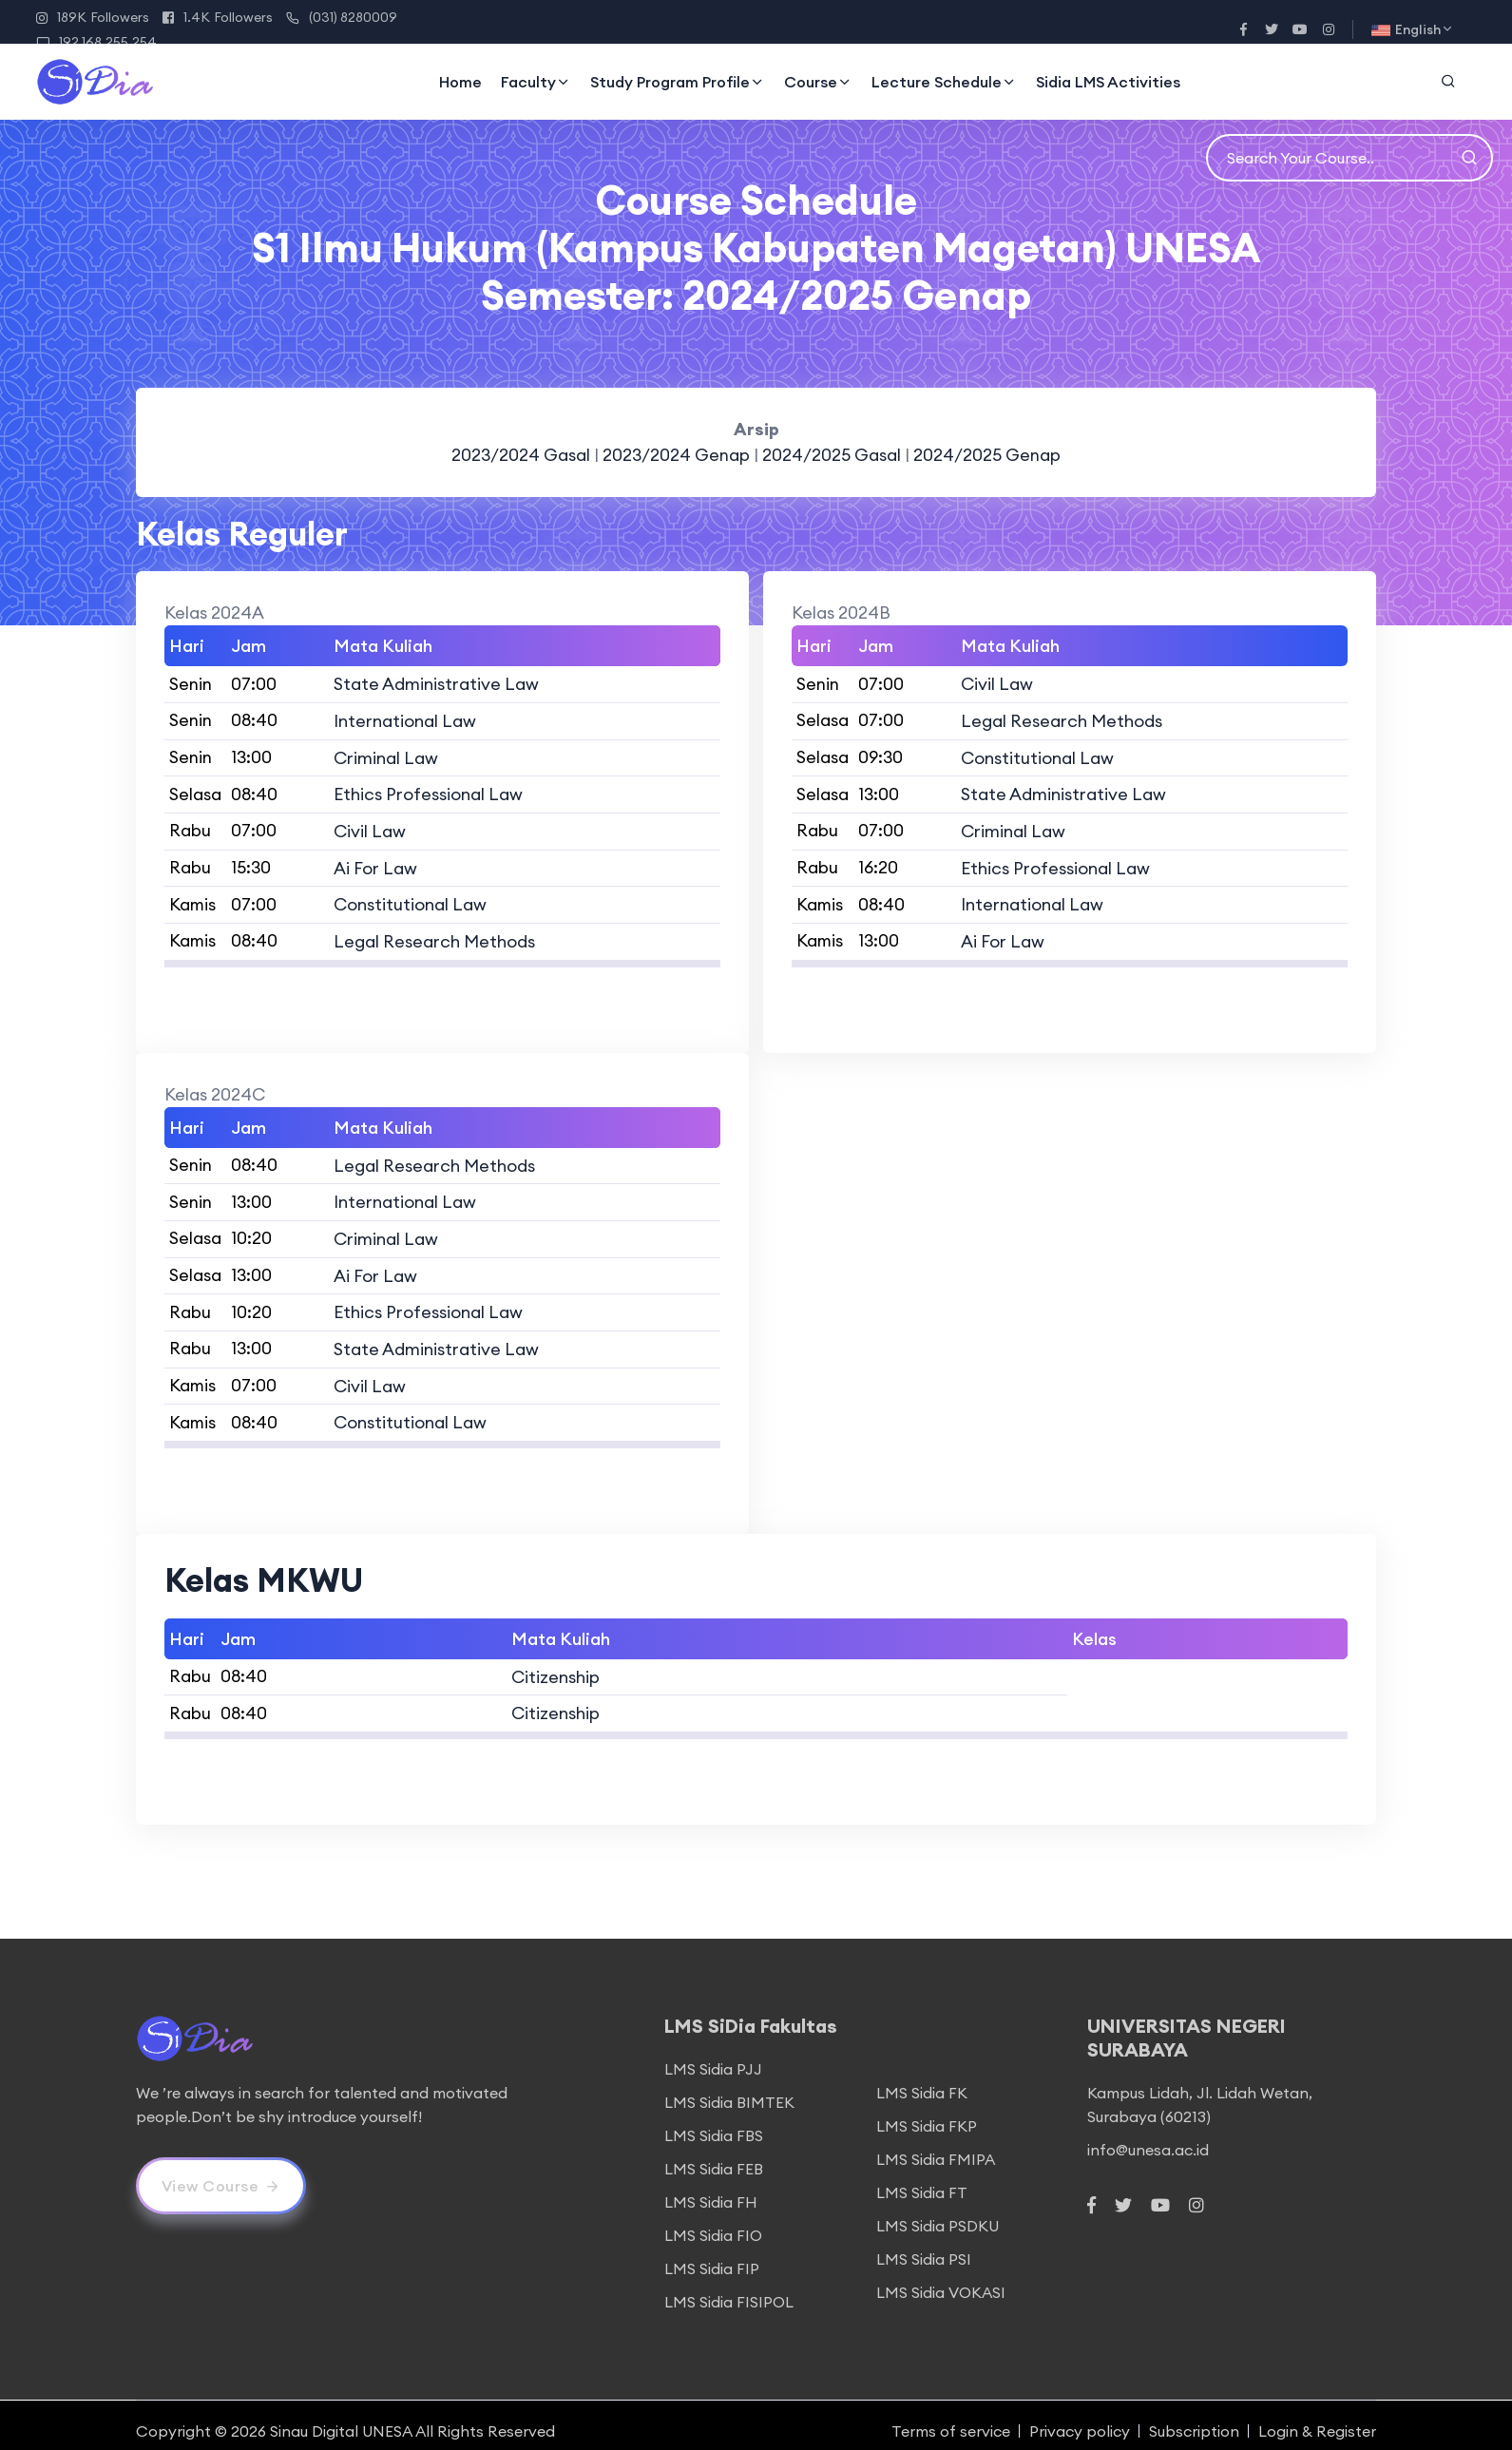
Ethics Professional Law (428, 792)
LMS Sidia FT (921, 2180)
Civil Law (370, 828)
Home (460, 81)
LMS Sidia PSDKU (937, 2213)
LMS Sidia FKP (926, 2113)
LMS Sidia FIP (711, 2256)
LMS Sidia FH (710, 2189)
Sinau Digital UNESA (341, 2418)
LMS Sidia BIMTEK (729, 2089)
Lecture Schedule (944, 81)
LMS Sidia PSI (923, 2246)
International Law (405, 720)
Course (818, 81)
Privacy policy (1079, 2418)
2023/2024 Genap (679, 455)
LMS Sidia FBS (713, 2123)
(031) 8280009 (341, 17)
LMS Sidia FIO (713, 2222)
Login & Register (1317, 2418)
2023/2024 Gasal (520, 455)
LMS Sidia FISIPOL (729, 2289)
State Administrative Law (436, 684)
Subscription (1194, 2418)
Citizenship (555, 1665)
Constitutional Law (410, 900)
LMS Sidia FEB (713, 2156)
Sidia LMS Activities (1108, 81)
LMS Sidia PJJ (713, 2056)
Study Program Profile (677, 81)
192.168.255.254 (96, 41)
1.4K (218, 17)
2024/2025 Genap (988, 455)
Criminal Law (386, 756)
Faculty (536, 81)
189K (92, 17)
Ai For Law (375, 864)
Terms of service (950, 2418)
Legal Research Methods (434, 936)
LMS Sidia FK (921, 2080)
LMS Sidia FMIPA (935, 2146)
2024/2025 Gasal (832, 455)
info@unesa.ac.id (1148, 2137)
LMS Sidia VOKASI (940, 2279)
